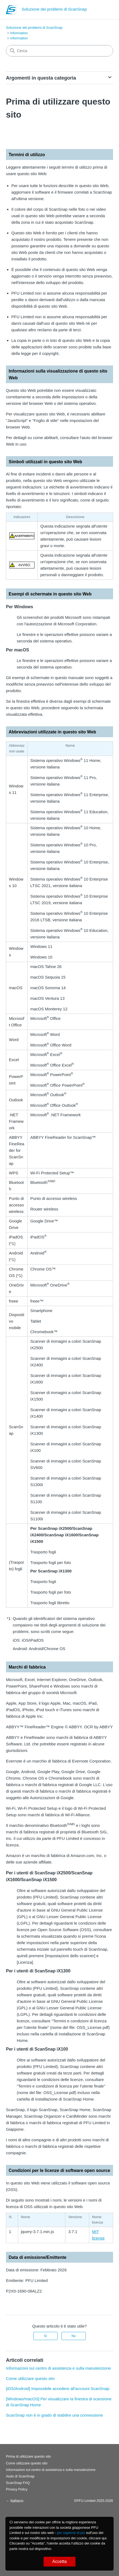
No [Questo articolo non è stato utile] (73, 2336)
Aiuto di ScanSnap (20, 2476)
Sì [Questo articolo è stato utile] (45, 2336)
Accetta (59, 2561)
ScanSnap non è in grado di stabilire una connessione (54, 2415)
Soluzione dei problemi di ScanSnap (34, 28)
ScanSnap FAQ (18, 2483)
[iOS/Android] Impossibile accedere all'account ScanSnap (57, 2388)
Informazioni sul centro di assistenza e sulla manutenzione (58, 2368)
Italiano (15, 2500)
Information (19, 33)
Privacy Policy (17, 2489)
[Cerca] (59, 50)
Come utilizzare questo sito (30, 2378)
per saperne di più (71, 2533)
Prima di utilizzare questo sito (28, 2456)
